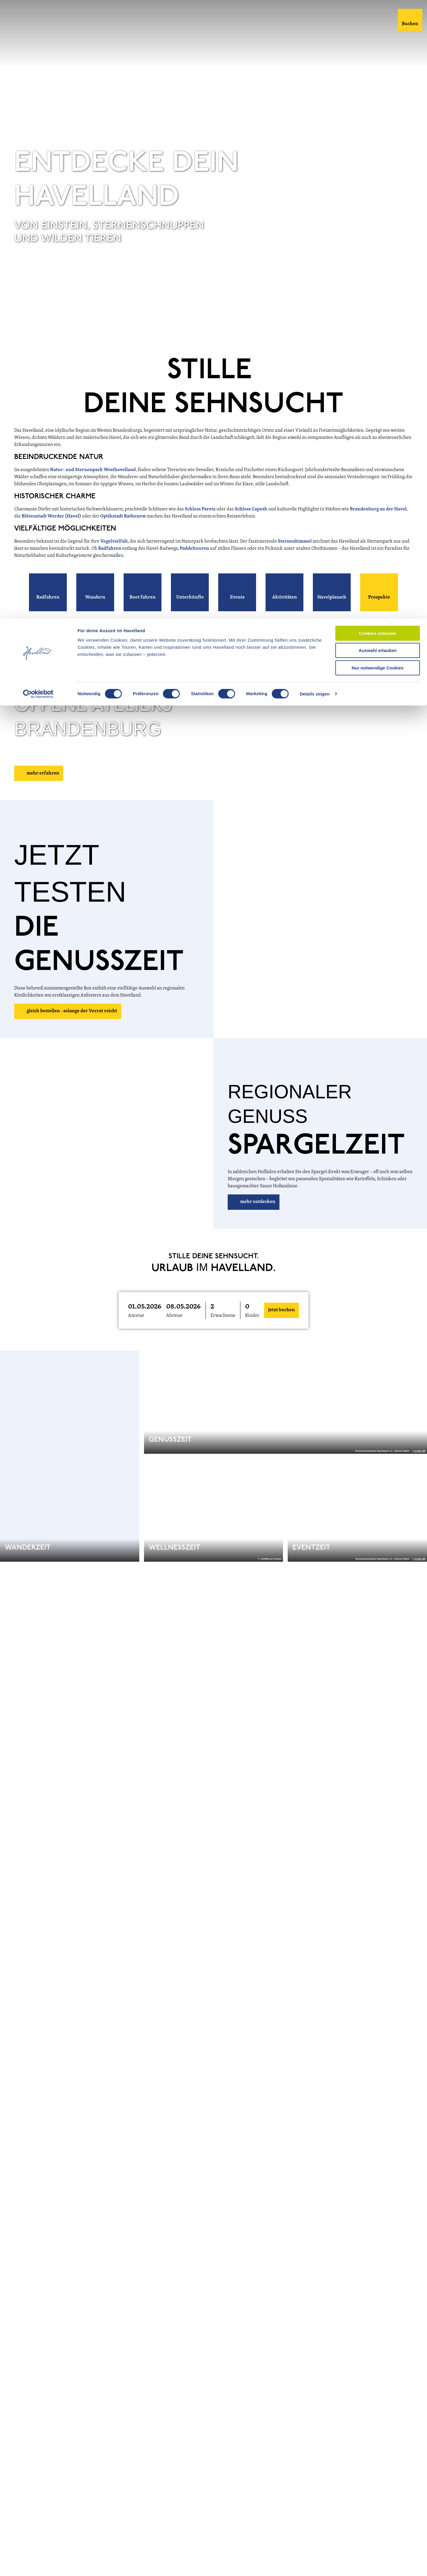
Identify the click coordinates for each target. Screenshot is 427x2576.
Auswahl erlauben (378, 32)
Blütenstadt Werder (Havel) (51, 532)
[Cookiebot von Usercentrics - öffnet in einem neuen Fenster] (38, 75)
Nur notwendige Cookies (378, 49)
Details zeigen (314, 75)
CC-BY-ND (420, 348)
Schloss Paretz (200, 525)
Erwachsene (223, 1331)
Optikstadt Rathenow (123, 532)
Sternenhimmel (295, 557)
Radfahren (110, 564)
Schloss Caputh (251, 525)
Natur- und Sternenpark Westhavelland (93, 486)
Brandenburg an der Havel (378, 525)
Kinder (252, 1331)
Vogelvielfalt (114, 557)
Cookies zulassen (377, 14)
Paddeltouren (195, 564)
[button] (48, 608)
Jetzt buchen (281, 1326)
